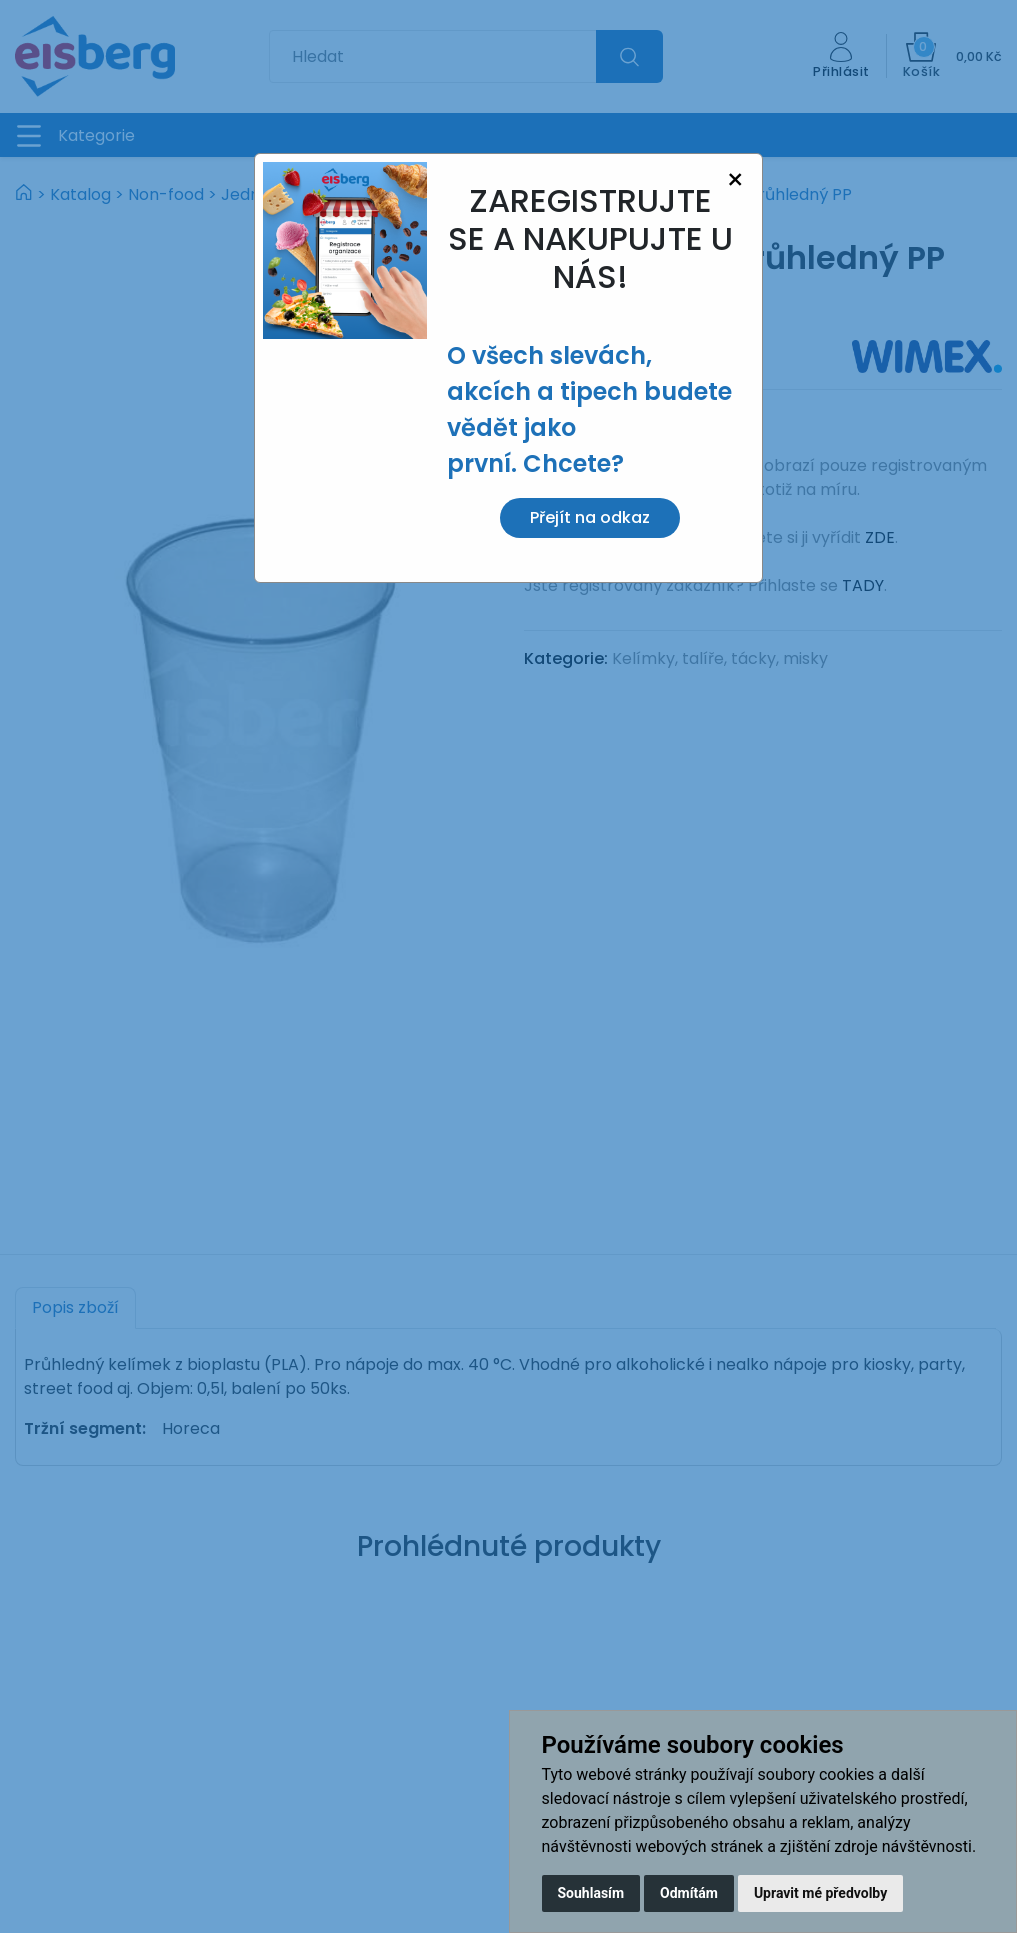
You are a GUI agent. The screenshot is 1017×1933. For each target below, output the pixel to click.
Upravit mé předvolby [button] (820, 1893)
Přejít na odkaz (590, 517)
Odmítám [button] (689, 1893)
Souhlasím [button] (591, 1893)
